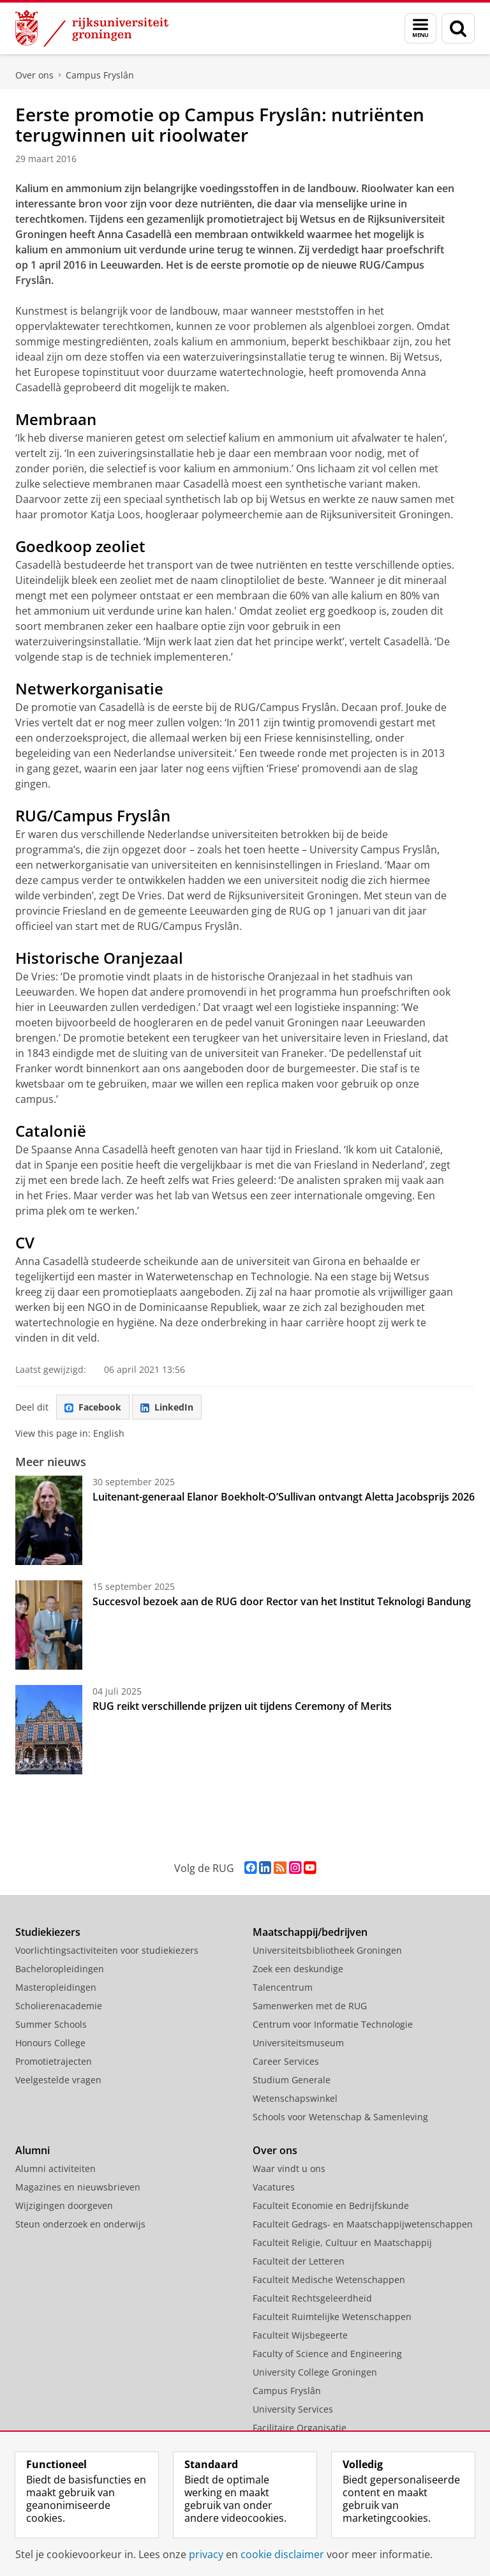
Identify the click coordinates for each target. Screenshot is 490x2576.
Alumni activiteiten (55, 2168)
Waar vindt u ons (289, 2168)
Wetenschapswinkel (295, 2098)
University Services (293, 2409)
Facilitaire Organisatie (299, 2428)
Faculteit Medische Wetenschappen (329, 2279)
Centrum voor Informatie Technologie (333, 2024)
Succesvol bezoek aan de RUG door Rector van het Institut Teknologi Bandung (282, 1601)
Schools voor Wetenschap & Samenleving (340, 2117)
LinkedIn (166, 1407)
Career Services (286, 2061)
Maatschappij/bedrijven (310, 1932)
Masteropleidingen (55, 1987)
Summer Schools (51, 2024)
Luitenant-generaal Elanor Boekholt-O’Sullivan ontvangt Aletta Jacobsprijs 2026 (284, 1497)
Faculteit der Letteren (299, 2261)
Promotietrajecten (53, 2061)
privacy (206, 2554)
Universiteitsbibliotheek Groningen (327, 1950)
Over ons (34, 75)
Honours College (50, 2043)
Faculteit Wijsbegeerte (300, 2335)
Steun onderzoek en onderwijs (80, 2224)
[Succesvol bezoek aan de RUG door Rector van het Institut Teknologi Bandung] (48, 1625)
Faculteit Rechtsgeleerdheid (312, 2298)
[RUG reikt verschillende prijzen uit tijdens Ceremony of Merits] (48, 1729)
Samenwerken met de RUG (310, 2006)
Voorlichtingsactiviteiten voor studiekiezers (106, 1950)
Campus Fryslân (100, 75)
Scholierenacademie (58, 2006)
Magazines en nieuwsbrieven (77, 2187)
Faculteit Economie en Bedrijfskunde (331, 2205)
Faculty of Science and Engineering (327, 2354)
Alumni (32, 2150)
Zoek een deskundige (298, 1969)
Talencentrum (283, 1987)
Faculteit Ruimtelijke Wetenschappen (332, 2316)
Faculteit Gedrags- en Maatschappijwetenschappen (363, 2224)
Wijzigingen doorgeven (64, 2205)
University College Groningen (315, 2372)
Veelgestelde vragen (58, 2080)
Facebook (92, 1407)
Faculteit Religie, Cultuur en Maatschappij (342, 2242)
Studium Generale (291, 2080)
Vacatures (274, 2187)
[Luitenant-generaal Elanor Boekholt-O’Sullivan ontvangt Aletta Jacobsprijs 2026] (48, 1520)
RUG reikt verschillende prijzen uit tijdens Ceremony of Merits (242, 1706)
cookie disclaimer (282, 2554)
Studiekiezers (47, 1932)
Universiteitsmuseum (298, 2043)
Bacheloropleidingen (59, 1969)
